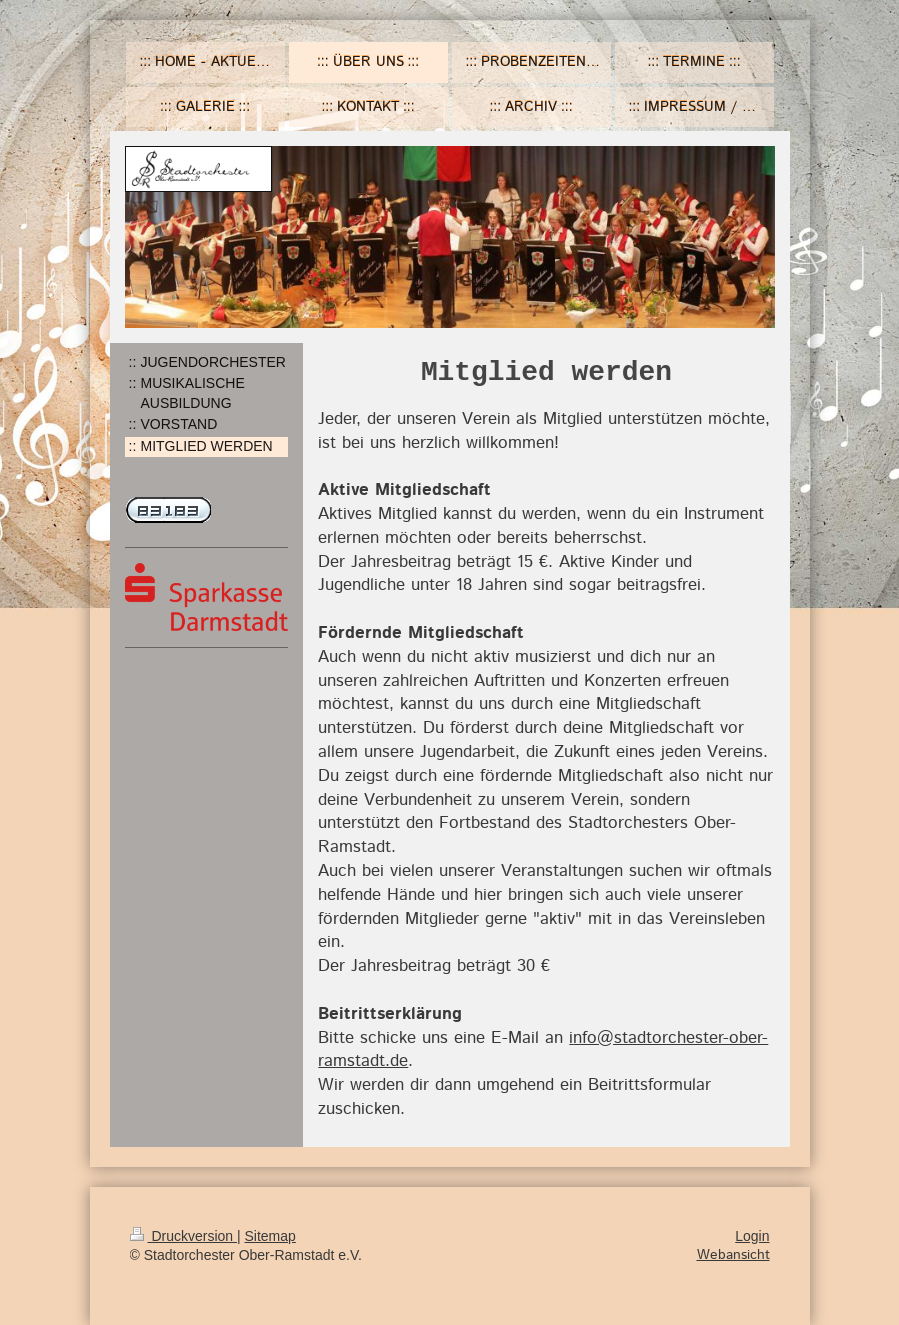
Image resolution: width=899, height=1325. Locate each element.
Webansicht (733, 1255)
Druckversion (183, 1236)
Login (752, 1236)
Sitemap (270, 1236)
